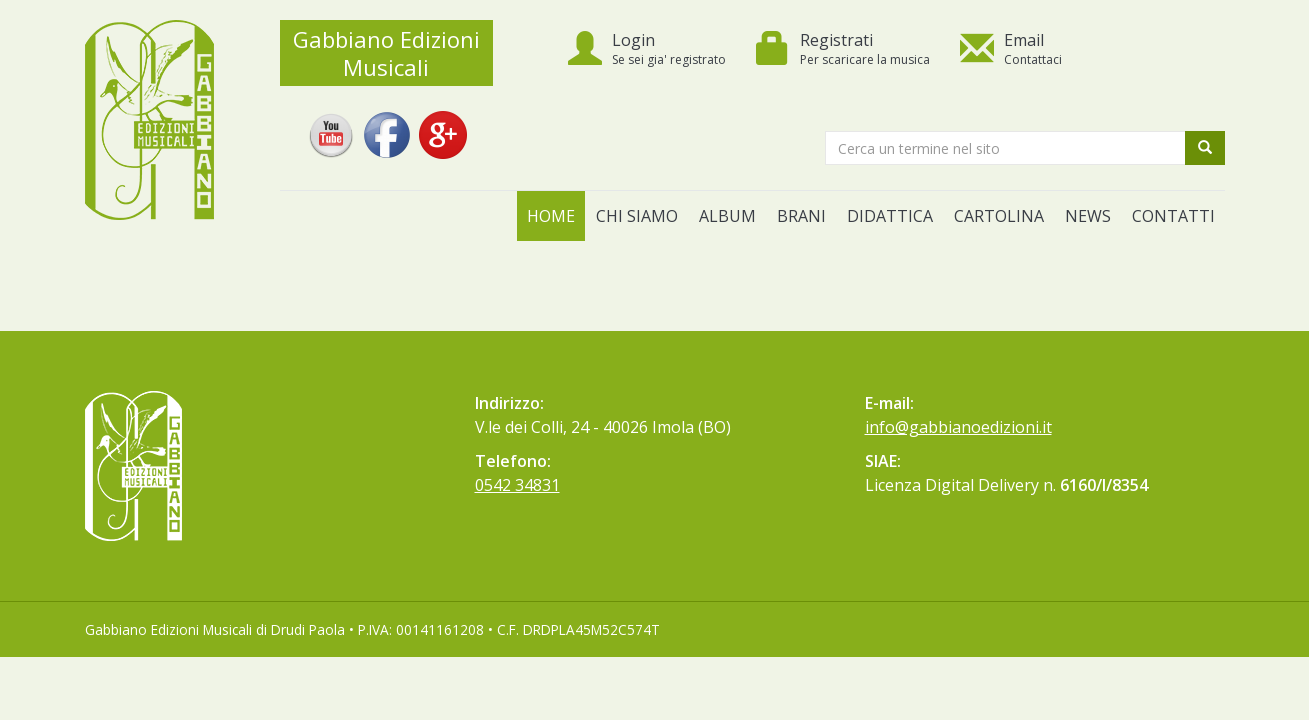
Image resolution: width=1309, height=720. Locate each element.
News (1088, 216)
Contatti (1173, 216)
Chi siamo (637, 216)
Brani (801, 216)
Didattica (890, 216)
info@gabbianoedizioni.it (958, 427)
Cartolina (999, 216)
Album (727, 216)
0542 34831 (517, 485)
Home (551, 216)
